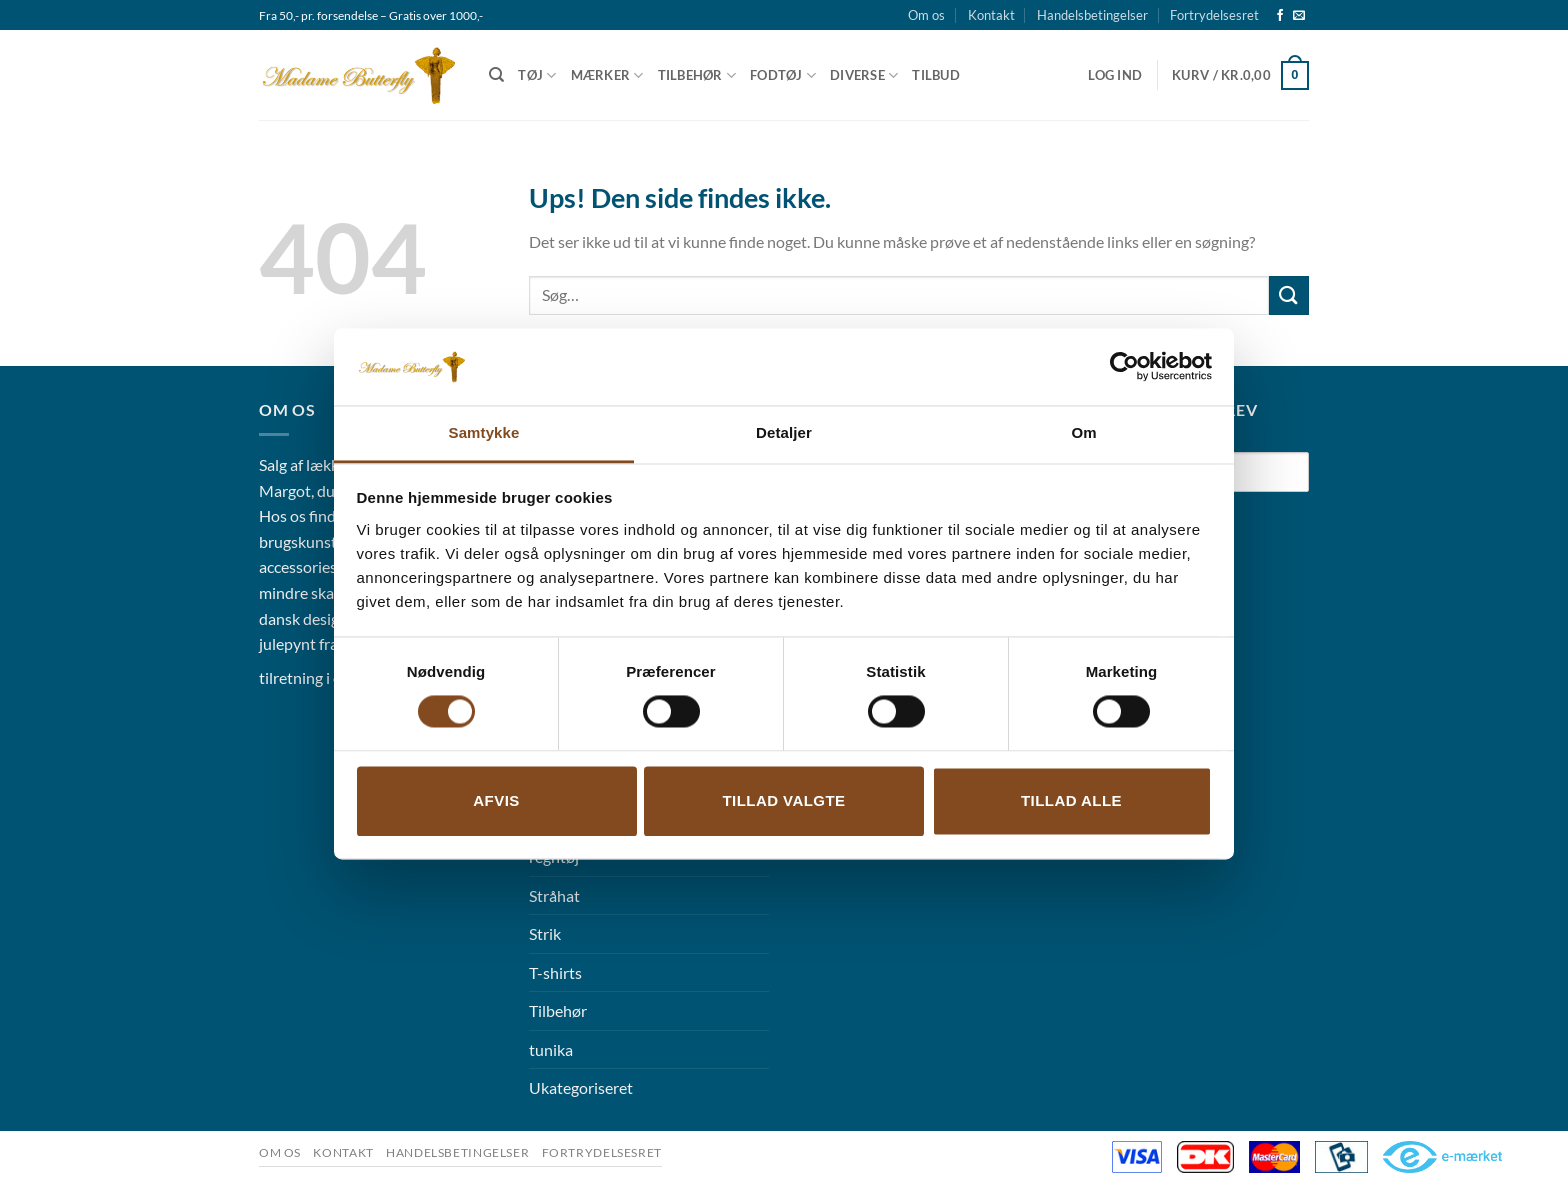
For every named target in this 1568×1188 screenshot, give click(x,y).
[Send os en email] (1299, 16)
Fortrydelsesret (1214, 15)
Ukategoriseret (581, 1087)
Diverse (864, 75)
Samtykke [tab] (484, 432)
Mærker (607, 75)
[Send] (1289, 295)
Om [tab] (1083, 432)
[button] (1115, 75)
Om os (926, 15)
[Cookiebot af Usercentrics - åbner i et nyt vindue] (1124, 367)
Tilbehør (697, 75)
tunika (551, 1049)
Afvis (496, 800)
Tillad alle (1071, 800)
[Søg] (496, 75)
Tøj (537, 75)
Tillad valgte (783, 800)
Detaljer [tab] (784, 432)
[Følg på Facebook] (1280, 16)
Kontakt (991, 15)
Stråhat (554, 895)
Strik (545, 933)
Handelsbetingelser (1092, 15)
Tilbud (936, 75)
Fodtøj (783, 75)
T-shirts (555, 972)
